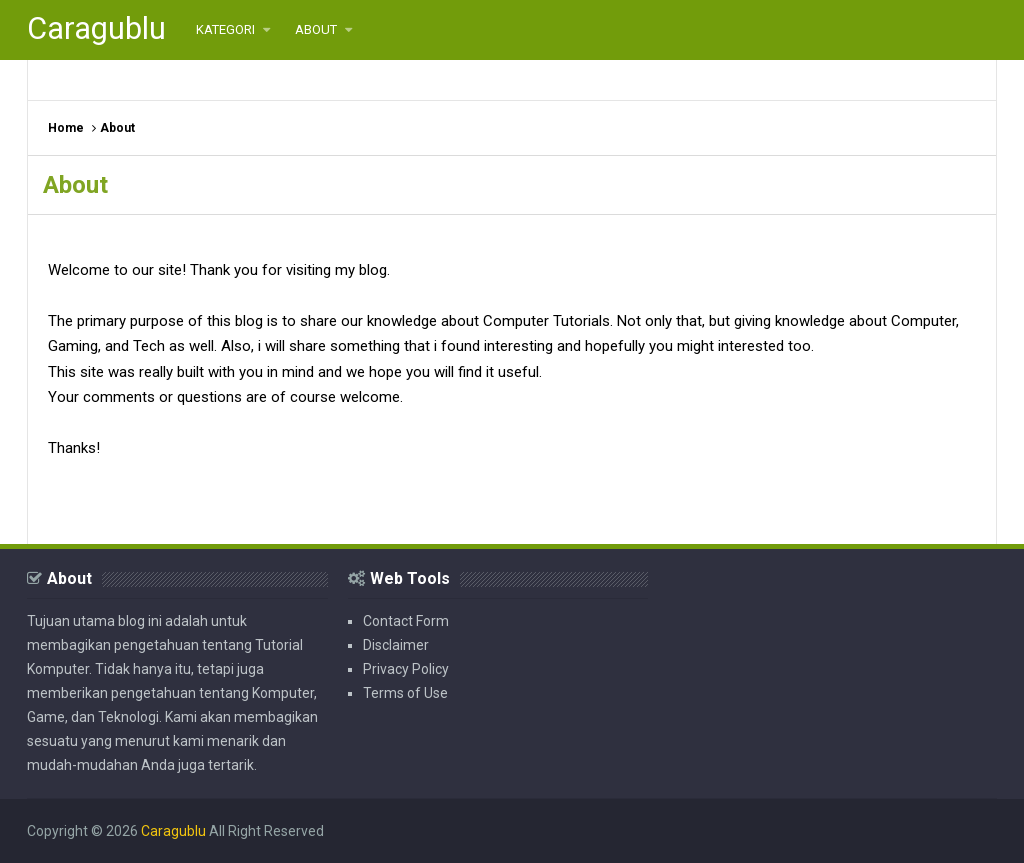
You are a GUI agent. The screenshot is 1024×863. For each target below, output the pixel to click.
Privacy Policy (406, 669)
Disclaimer (396, 645)
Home (66, 128)
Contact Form (406, 621)
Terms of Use (405, 693)
